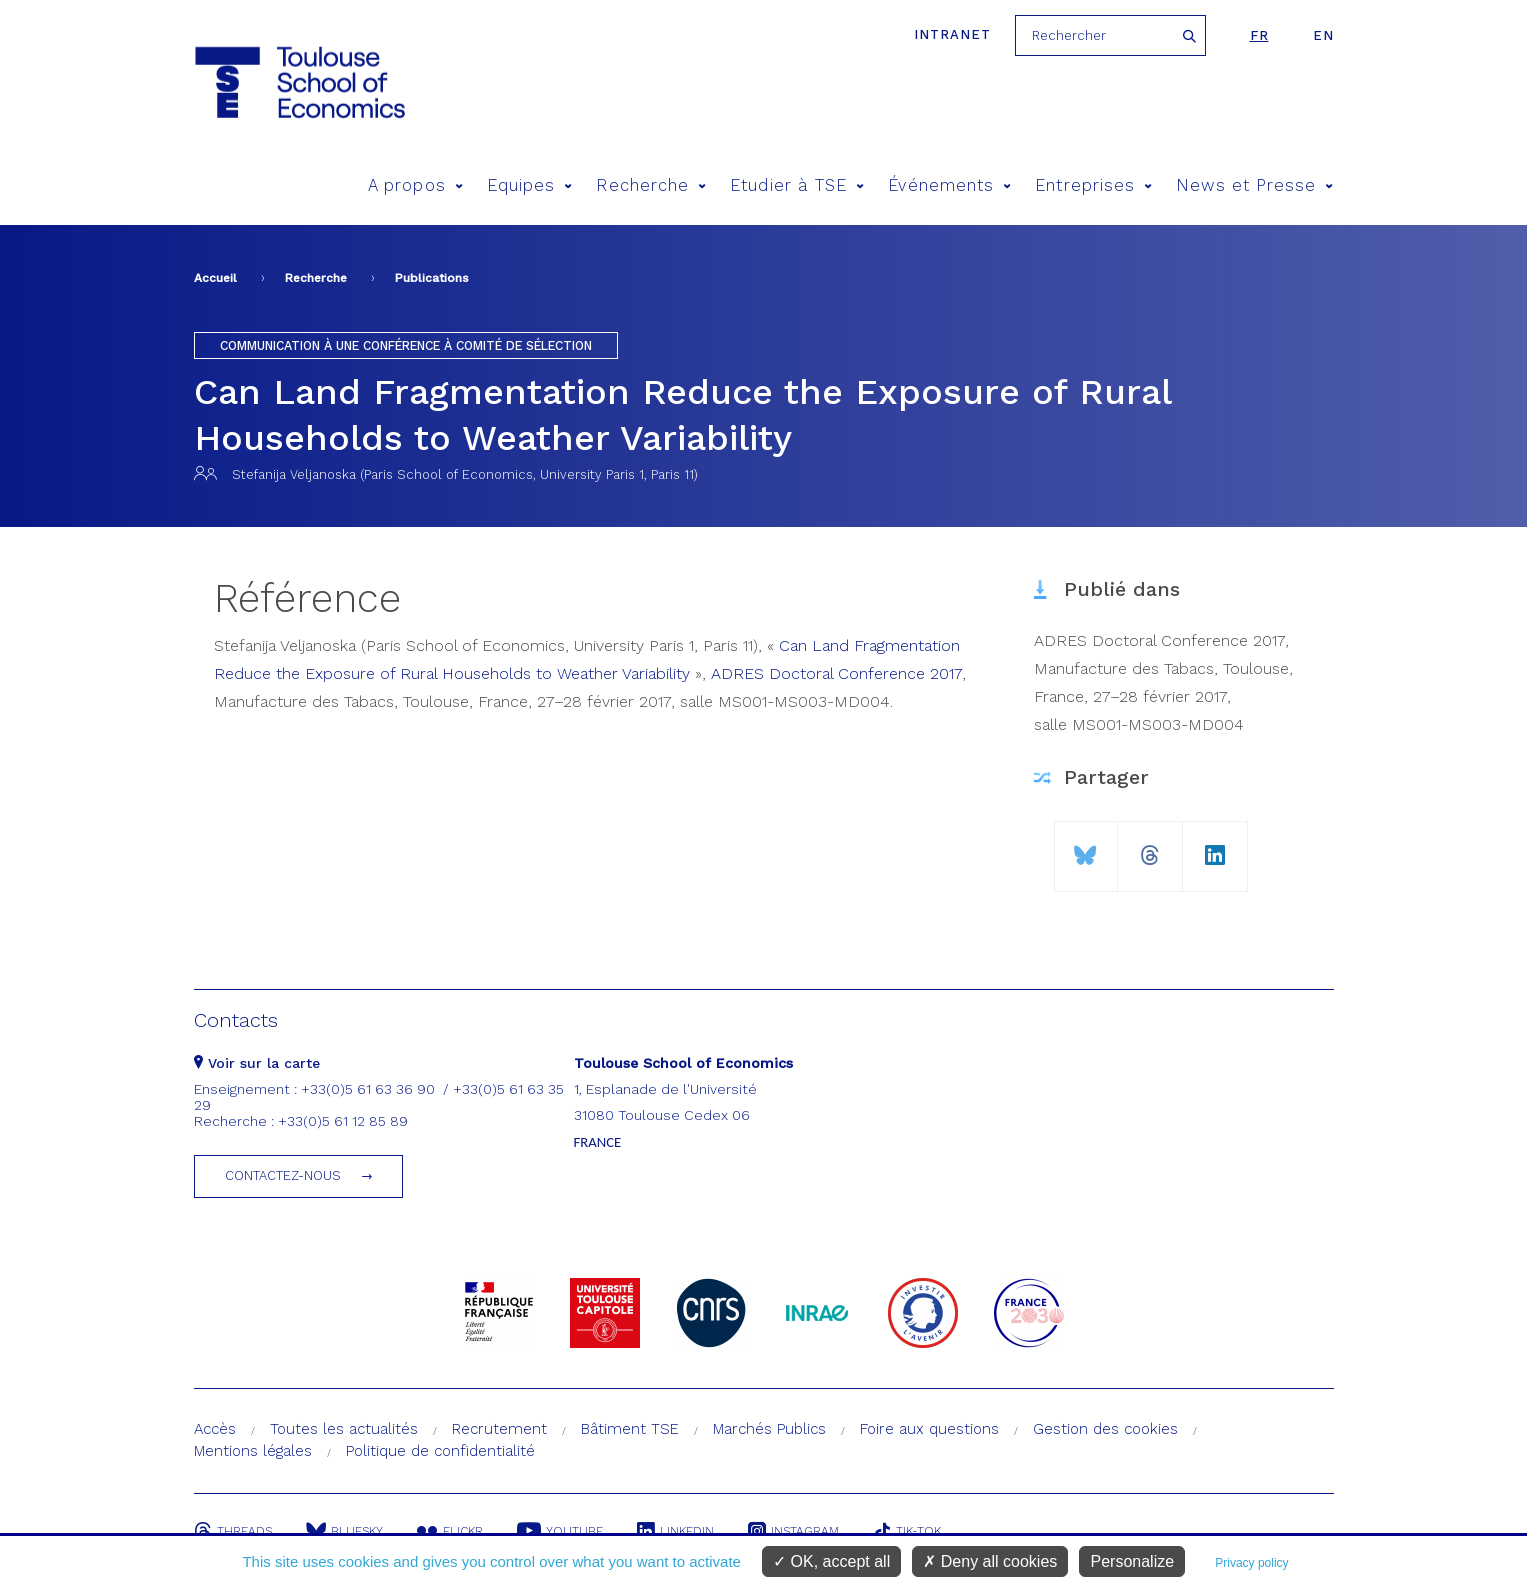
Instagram (793, 1531)
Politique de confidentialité (440, 1451)
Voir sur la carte (257, 1063)
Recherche (651, 185)
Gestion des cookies (1105, 1429)
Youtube (560, 1531)
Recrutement (499, 1429)
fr (1259, 35)
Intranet (952, 34)
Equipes (530, 185)
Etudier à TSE (797, 185)
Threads (233, 1531)
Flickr (450, 1531)
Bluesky (344, 1531)
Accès (215, 1429)
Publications (432, 278)
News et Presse (1254, 185)
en (1323, 35)
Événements (949, 185)
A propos (415, 185)
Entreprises (1093, 185)
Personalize (1132, 1561)
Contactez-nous (283, 1175)
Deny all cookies (990, 1561)
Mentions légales (253, 1451)
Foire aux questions (929, 1429)
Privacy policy (1251, 1563)
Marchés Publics (769, 1429)
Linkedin (675, 1531)
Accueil (215, 278)
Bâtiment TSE (630, 1429)
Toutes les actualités (344, 1429)
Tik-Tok (907, 1531)
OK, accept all (831, 1561)
